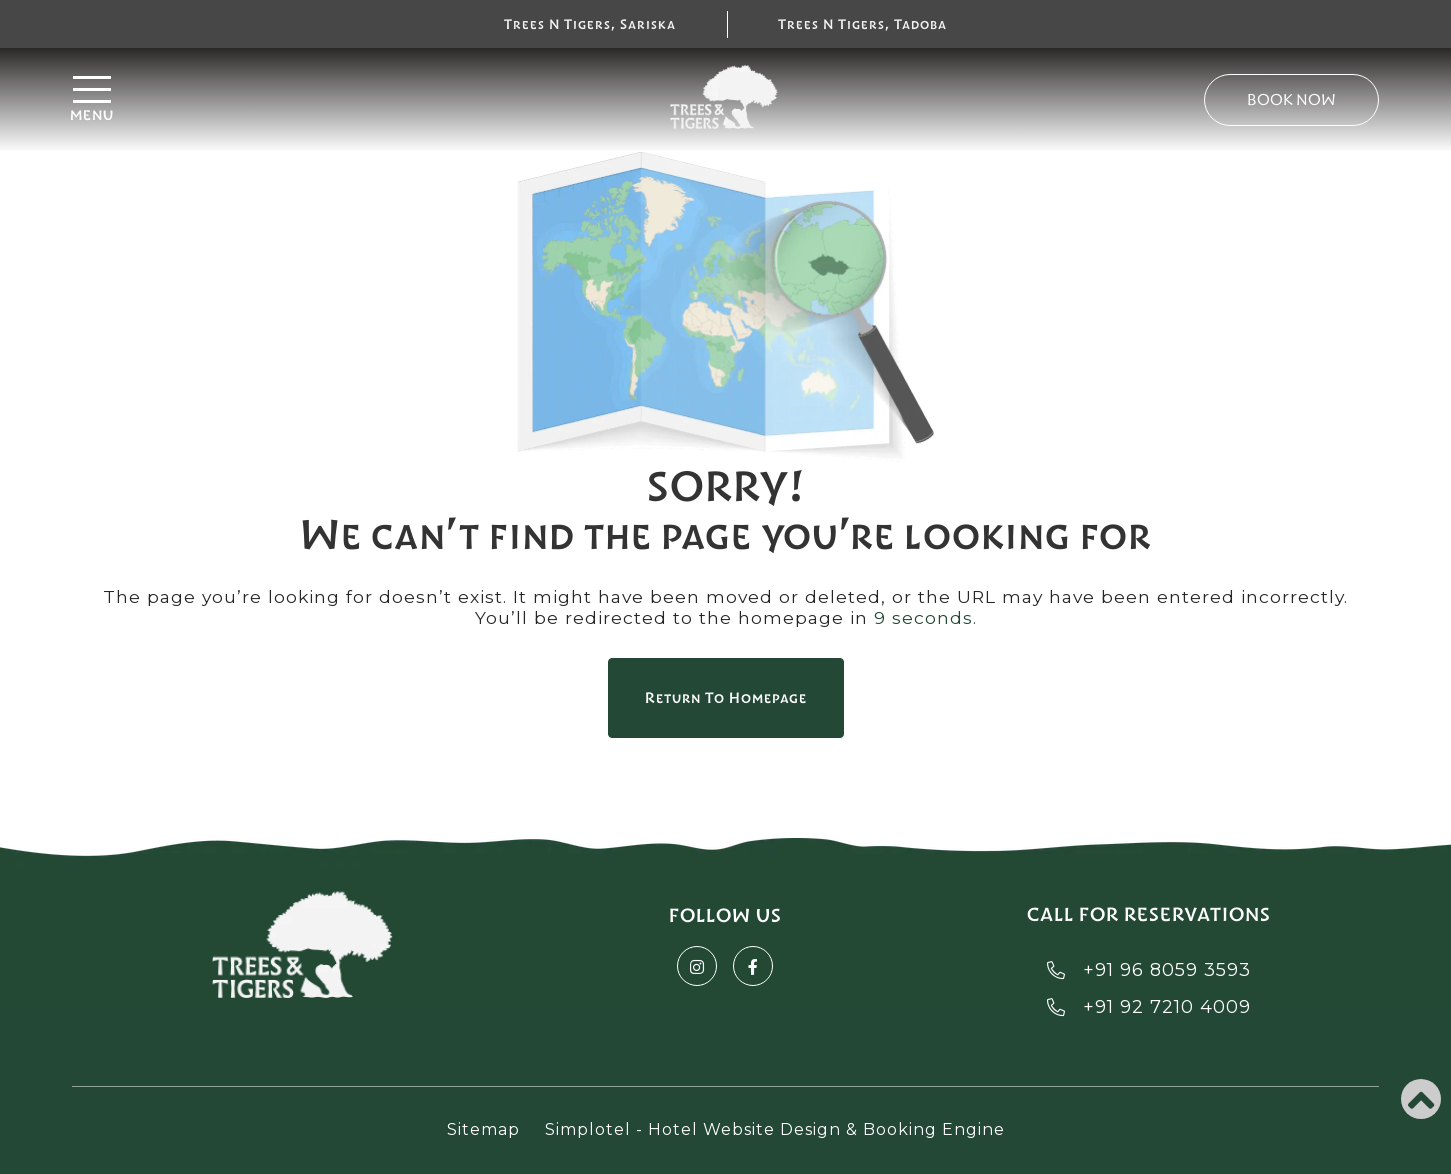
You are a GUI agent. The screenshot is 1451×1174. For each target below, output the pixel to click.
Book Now (1291, 99)
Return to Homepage (726, 698)
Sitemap (483, 1129)
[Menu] (286, 100)
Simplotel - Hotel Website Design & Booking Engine (775, 1129)
